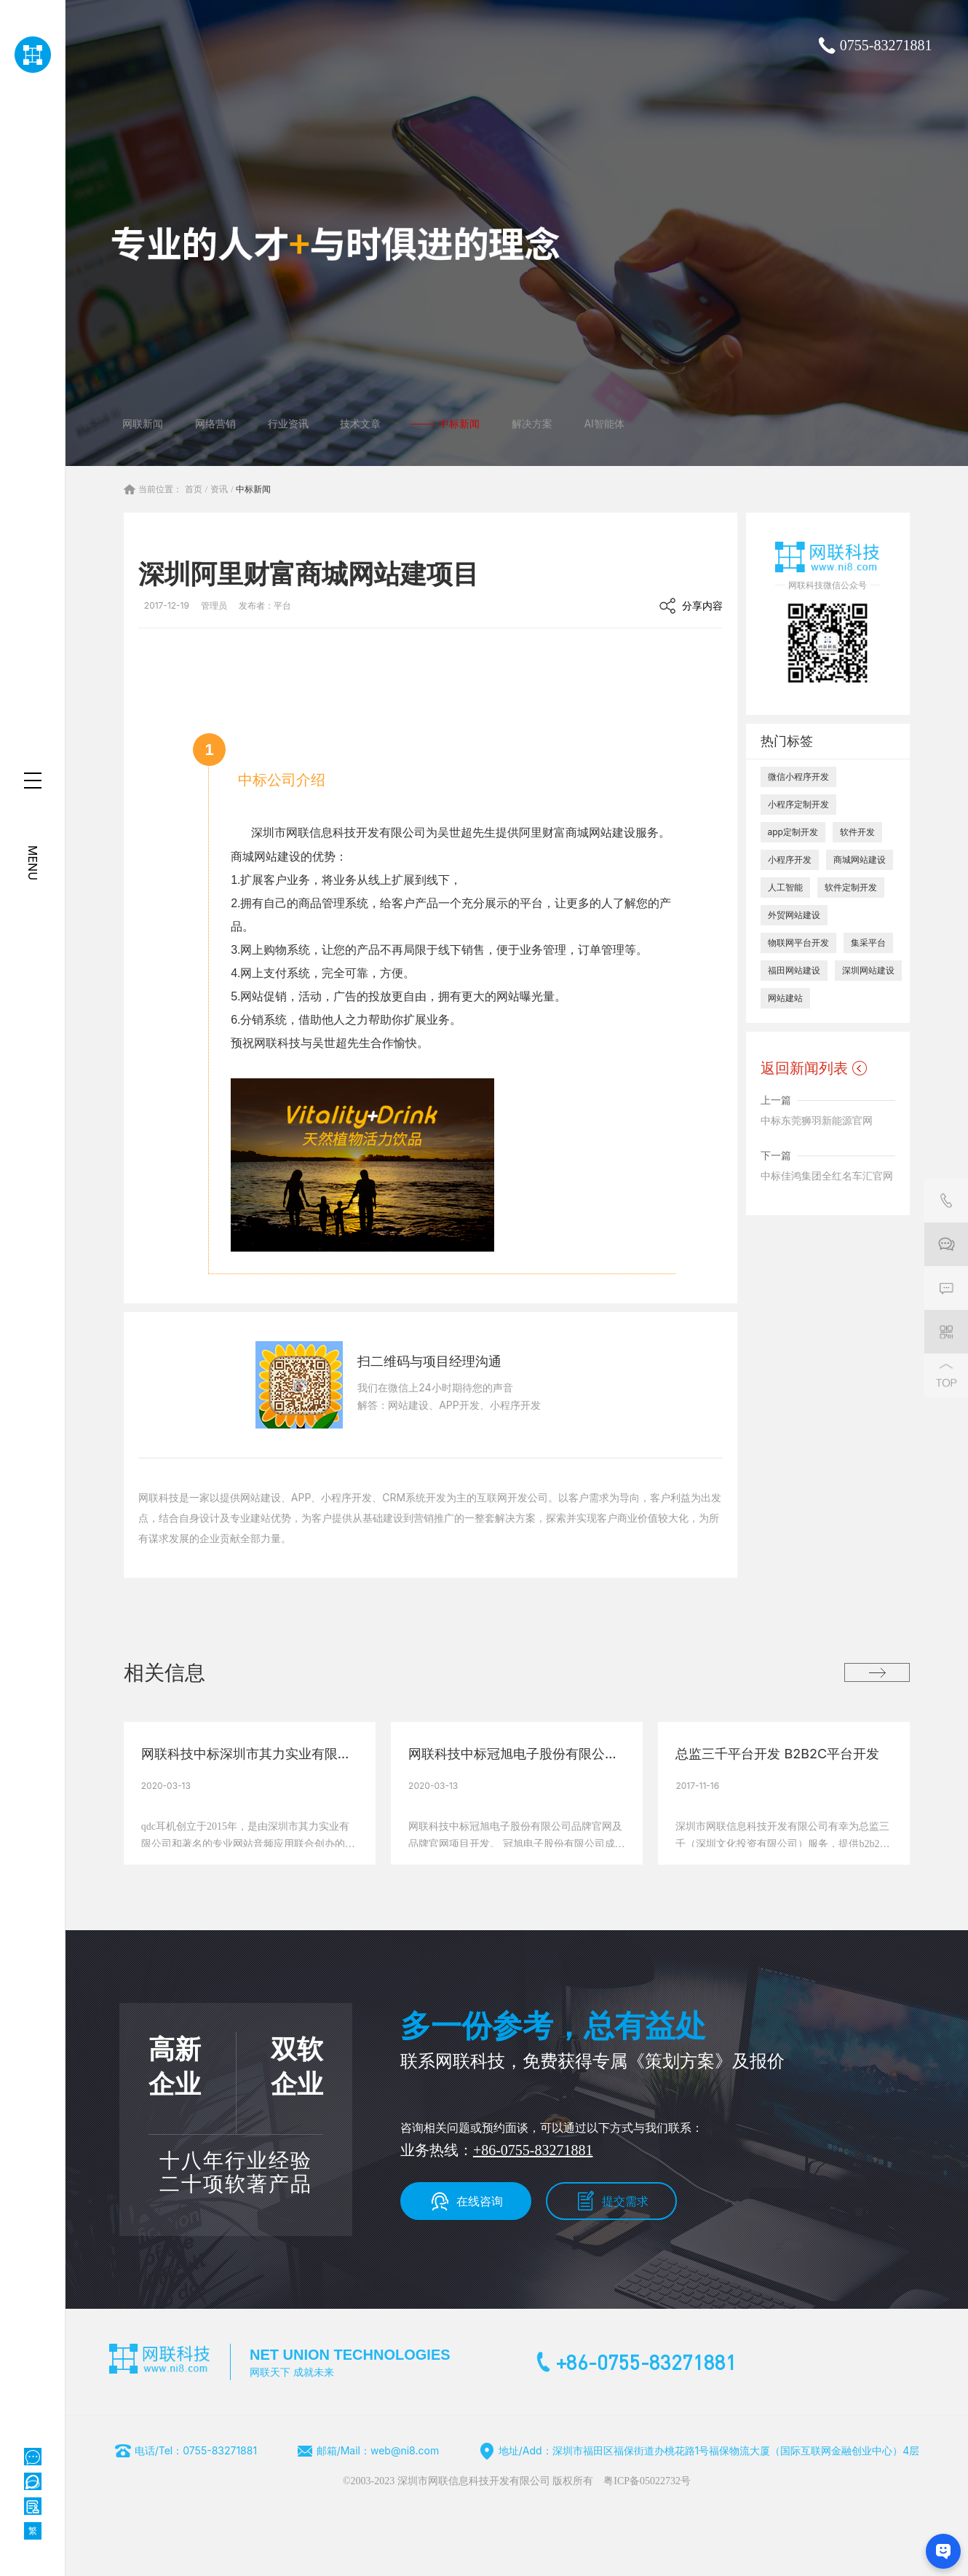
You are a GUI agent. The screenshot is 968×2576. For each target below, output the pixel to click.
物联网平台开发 (798, 942)
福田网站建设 (794, 970)
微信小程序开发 (798, 776)
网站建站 (785, 997)
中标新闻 (253, 489)
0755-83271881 (886, 45)
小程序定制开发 (798, 804)
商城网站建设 (859, 859)
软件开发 (857, 831)
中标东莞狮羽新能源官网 (817, 1120)
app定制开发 (793, 831)
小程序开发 (790, 859)
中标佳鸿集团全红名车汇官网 (827, 1175)
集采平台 (868, 942)
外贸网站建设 (794, 914)
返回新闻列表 (804, 1068)
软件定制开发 (851, 887)
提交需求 (625, 2201)
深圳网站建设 (868, 970)
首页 (193, 489)
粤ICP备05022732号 (647, 2481)
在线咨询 (479, 2201)
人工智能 (785, 887)
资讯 (219, 489)
